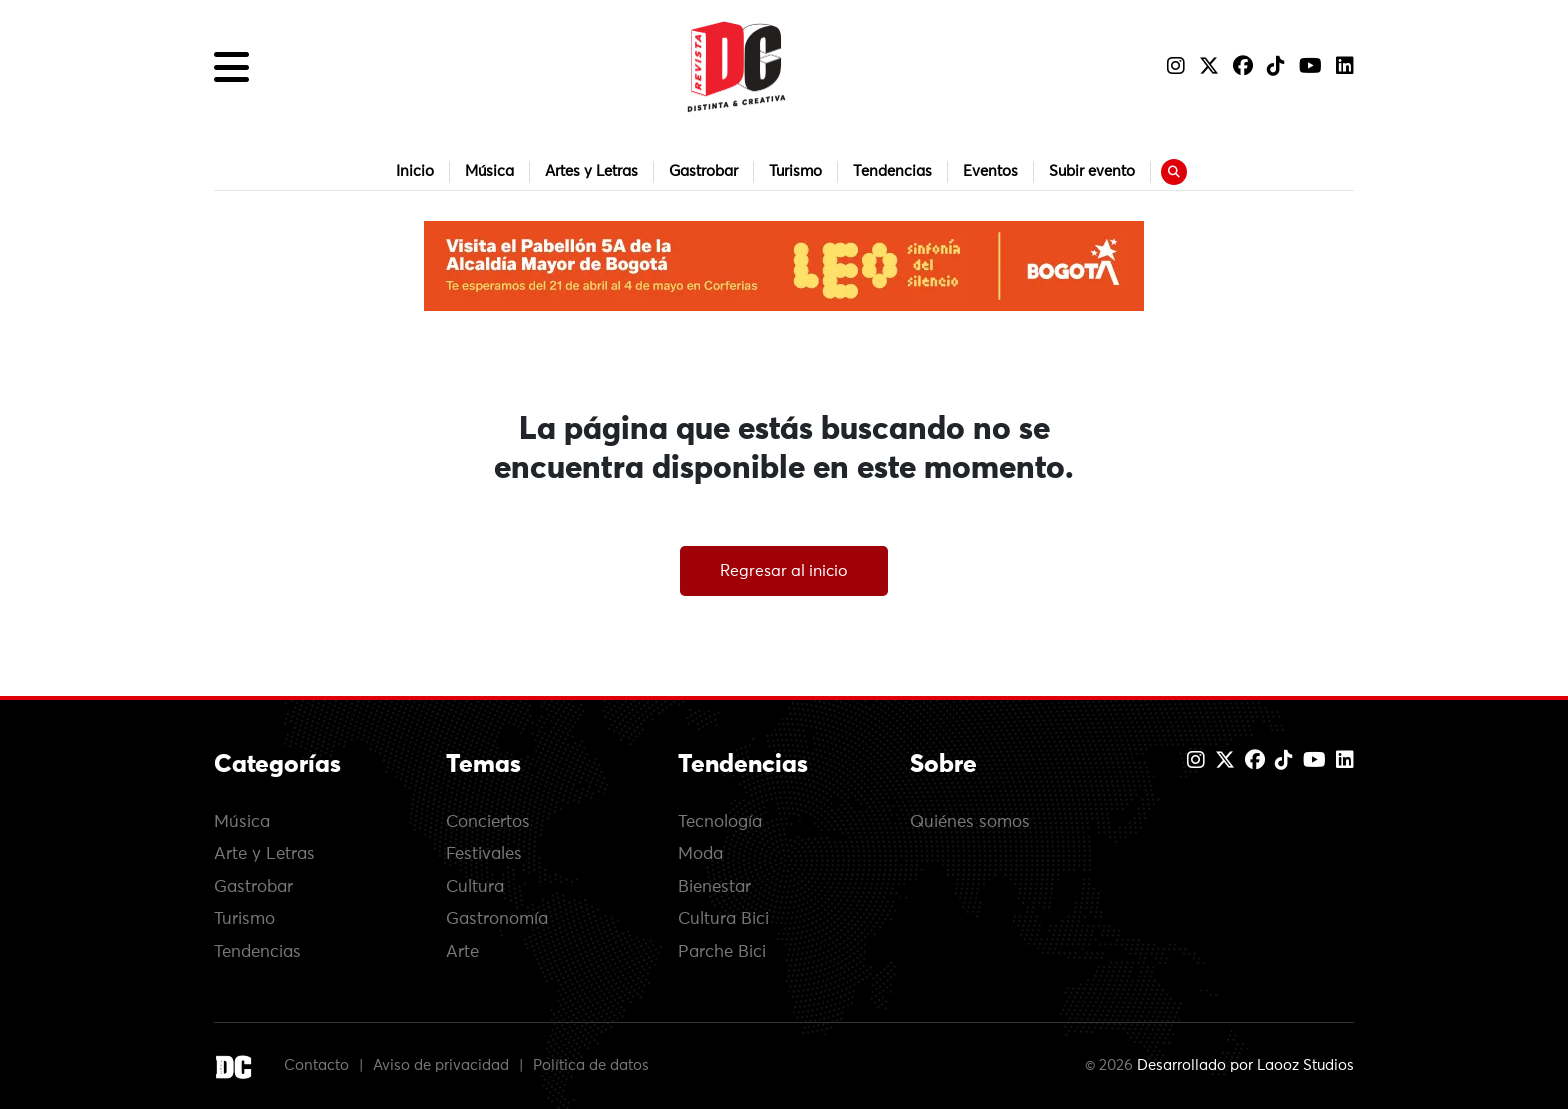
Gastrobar (703, 171)
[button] (231, 67)
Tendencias (892, 171)
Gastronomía (497, 919)
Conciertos (488, 822)
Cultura (475, 887)
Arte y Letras (264, 854)
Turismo (795, 171)
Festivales (484, 854)
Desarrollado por (1245, 1065)
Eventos (990, 171)
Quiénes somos (970, 822)
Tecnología (720, 822)
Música (489, 171)
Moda (700, 854)
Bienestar (714, 887)
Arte (462, 952)
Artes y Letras (591, 171)
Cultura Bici (723, 919)
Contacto (316, 1065)
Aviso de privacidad (441, 1065)
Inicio (415, 171)
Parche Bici (722, 952)
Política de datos (591, 1065)
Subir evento (1092, 171)
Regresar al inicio (784, 571)
